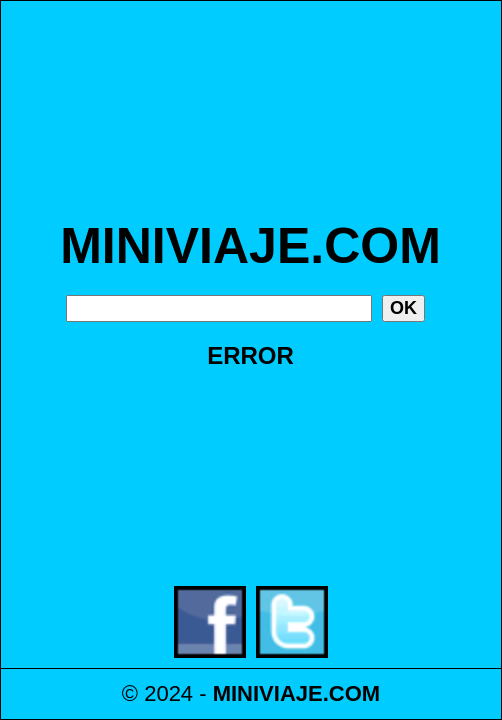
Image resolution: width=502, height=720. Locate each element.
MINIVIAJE (268, 693)
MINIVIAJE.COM (250, 246)
